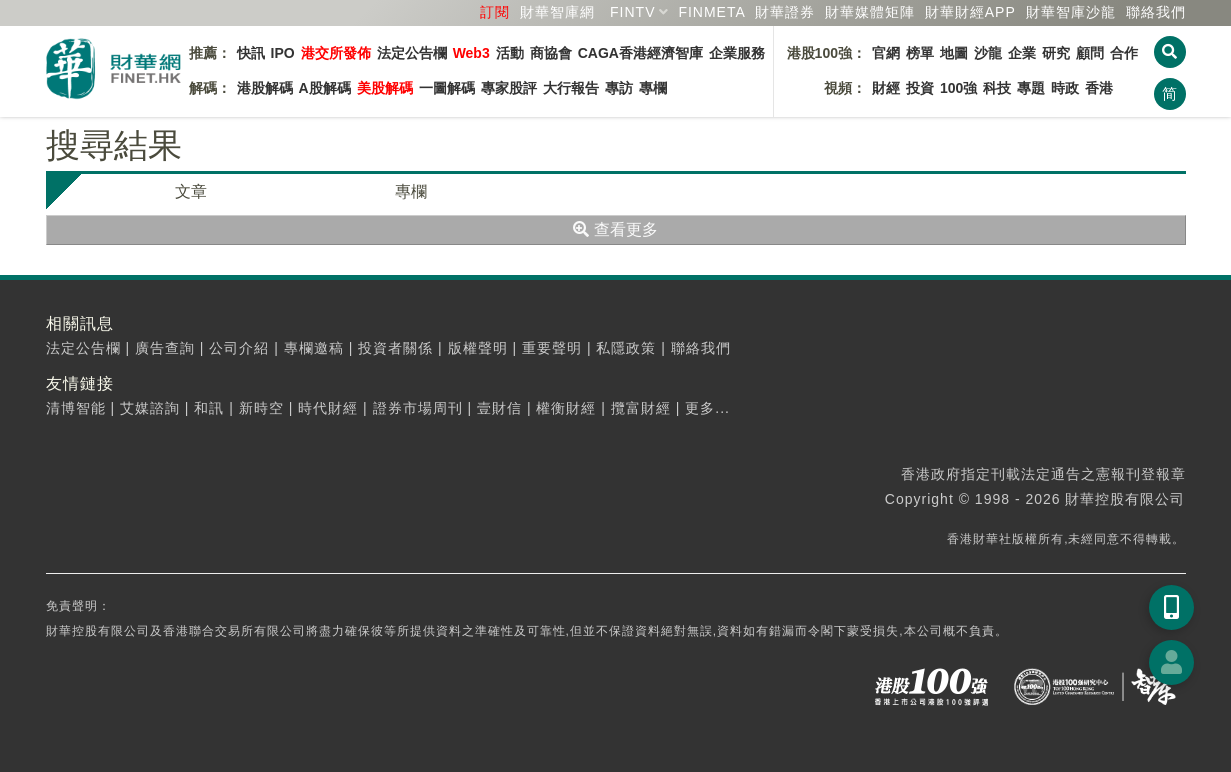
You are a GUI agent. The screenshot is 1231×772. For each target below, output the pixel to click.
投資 (920, 88)
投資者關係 (395, 348)
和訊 (209, 408)
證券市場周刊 (418, 408)
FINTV (632, 12)
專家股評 (509, 88)
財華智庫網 (557, 12)
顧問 (1090, 53)
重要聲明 (552, 348)
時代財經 (328, 408)
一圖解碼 (447, 88)
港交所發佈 (336, 53)
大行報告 (571, 88)
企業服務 (737, 53)
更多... (707, 408)
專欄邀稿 (314, 348)
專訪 (619, 88)
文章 (191, 191)
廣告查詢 (165, 348)
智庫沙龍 (1071, 12)
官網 (886, 53)
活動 (510, 53)
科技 (997, 88)
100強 (958, 88)
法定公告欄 (412, 53)
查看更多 (615, 229)
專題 (1031, 88)
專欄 (653, 88)
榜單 (920, 53)
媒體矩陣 (870, 12)
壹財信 (499, 408)
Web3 (471, 53)
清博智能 (76, 408)
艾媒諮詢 (150, 408)
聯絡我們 (1156, 12)
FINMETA (711, 12)
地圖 (954, 53)
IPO (283, 53)
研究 (1056, 53)
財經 (886, 88)
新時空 (261, 408)
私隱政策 (626, 348)
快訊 (251, 53)
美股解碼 (385, 88)
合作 (1124, 53)
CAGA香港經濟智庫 (640, 53)
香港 (1099, 88)
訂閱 (495, 12)
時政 (1065, 88)
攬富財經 (641, 408)
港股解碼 (265, 88)
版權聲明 (478, 348)
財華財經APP (970, 12)
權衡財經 (566, 408)
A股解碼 (325, 88)
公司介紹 (239, 348)
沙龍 (988, 53)
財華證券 (785, 12)
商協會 (551, 53)
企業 (1022, 53)
